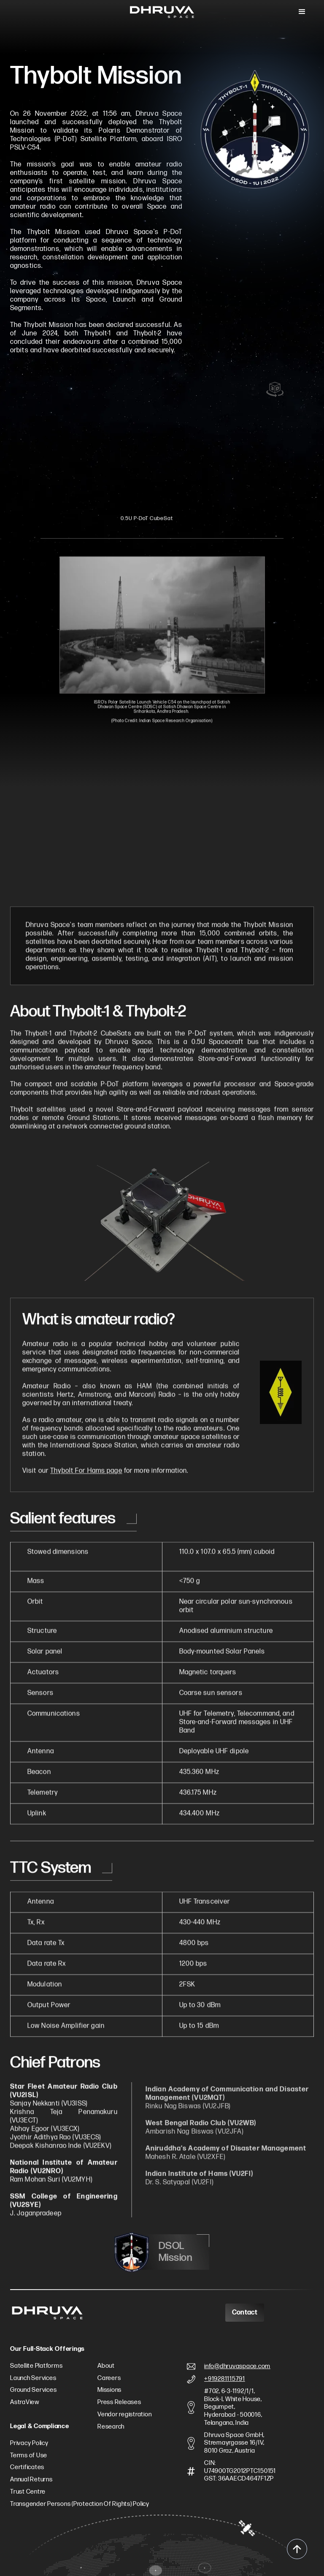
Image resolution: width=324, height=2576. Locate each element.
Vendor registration (124, 2414)
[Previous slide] (71, 377)
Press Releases (119, 2402)
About (106, 2366)
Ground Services (33, 2390)
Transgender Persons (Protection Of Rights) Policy (79, 2504)
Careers (109, 2378)
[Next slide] (222, 377)
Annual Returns (31, 2479)
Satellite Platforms (36, 2366)
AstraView (24, 2402)
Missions (109, 2390)
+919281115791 (224, 2379)
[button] (302, 12)
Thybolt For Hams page (86, 1477)
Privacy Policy (29, 2443)
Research (110, 2427)
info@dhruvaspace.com (237, 2366)
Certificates (27, 2467)
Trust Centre (28, 2492)
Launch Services (33, 2378)
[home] (162, 11)
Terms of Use (28, 2455)
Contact (244, 2313)
